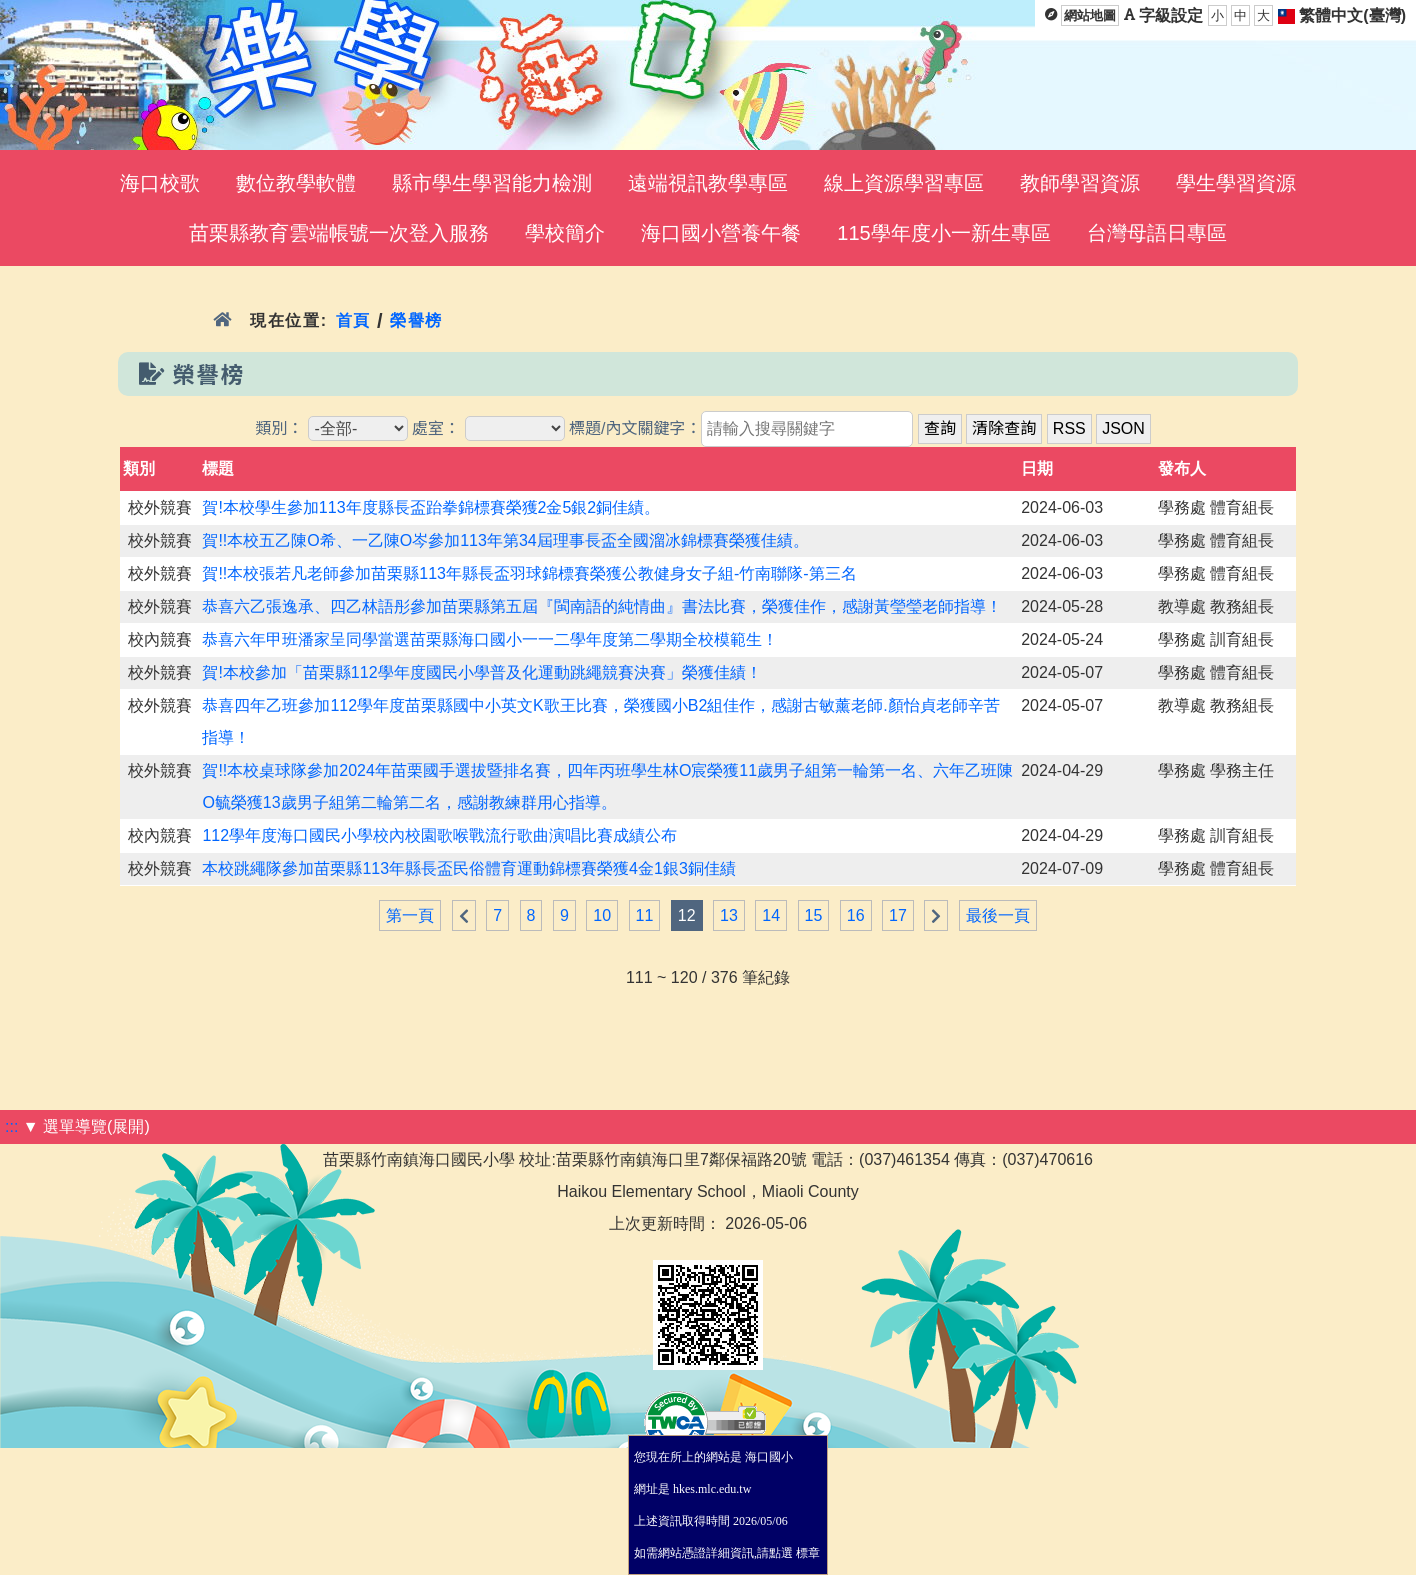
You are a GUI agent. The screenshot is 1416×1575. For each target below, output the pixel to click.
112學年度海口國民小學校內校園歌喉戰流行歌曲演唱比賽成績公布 (439, 835)
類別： (279, 428)
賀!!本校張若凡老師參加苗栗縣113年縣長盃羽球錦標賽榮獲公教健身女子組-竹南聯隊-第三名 (529, 573)
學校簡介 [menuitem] (565, 233)
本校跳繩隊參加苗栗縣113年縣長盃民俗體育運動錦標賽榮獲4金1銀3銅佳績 (468, 868)
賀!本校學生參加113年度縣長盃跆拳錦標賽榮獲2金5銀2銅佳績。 (431, 507)
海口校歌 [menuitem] (160, 183)
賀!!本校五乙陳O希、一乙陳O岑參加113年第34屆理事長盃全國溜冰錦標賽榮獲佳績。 (505, 540)
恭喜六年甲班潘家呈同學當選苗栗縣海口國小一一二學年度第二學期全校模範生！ (490, 639)
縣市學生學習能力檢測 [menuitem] (492, 183)
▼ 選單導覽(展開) (86, 1126)
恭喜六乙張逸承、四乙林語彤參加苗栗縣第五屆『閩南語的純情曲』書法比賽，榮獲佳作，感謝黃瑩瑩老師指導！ (602, 606)
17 (898, 915)
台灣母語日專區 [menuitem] (1157, 233)
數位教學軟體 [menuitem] (296, 183)
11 (645, 915)
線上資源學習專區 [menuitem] (904, 183)
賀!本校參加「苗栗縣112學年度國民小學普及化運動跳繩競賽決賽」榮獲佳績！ (481, 672)
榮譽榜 (416, 320)
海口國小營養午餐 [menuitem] (721, 233)
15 (814, 915)
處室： (436, 428)
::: (11, 1126)
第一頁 (410, 915)
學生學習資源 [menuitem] (1236, 183)
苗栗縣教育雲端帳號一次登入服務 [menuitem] (339, 233)
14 (771, 915)
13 (729, 915)
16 (856, 915)
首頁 (353, 320)
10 (602, 915)
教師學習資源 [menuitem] (1080, 183)
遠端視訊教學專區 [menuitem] (708, 183)
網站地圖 (1090, 15)
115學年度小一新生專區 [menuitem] (943, 233)
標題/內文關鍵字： (635, 428)
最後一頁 (998, 915)
